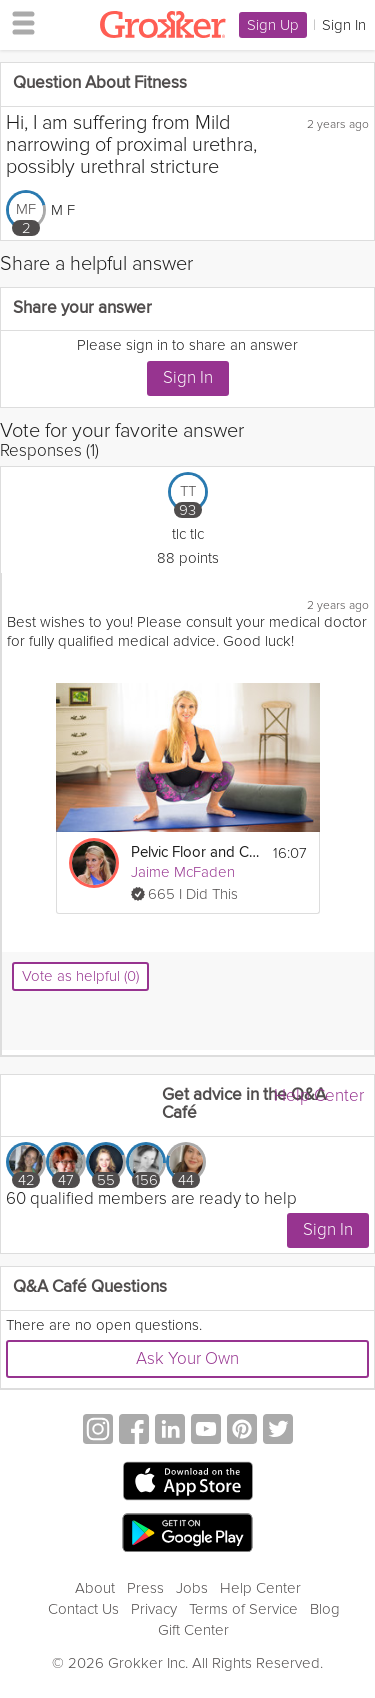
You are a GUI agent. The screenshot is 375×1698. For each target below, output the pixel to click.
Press (145, 1588)
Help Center (319, 1095)
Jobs (192, 1588)
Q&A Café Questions (90, 1287)
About (95, 1588)
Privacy (154, 1609)
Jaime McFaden (183, 872)
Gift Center (193, 1630)
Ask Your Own (187, 1358)
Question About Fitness (100, 83)
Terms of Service (243, 1609)
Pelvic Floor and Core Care (195, 852)
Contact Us (83, 1609)
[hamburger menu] (18, 22)
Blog (325, 1609)
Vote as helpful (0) (80, 976)
